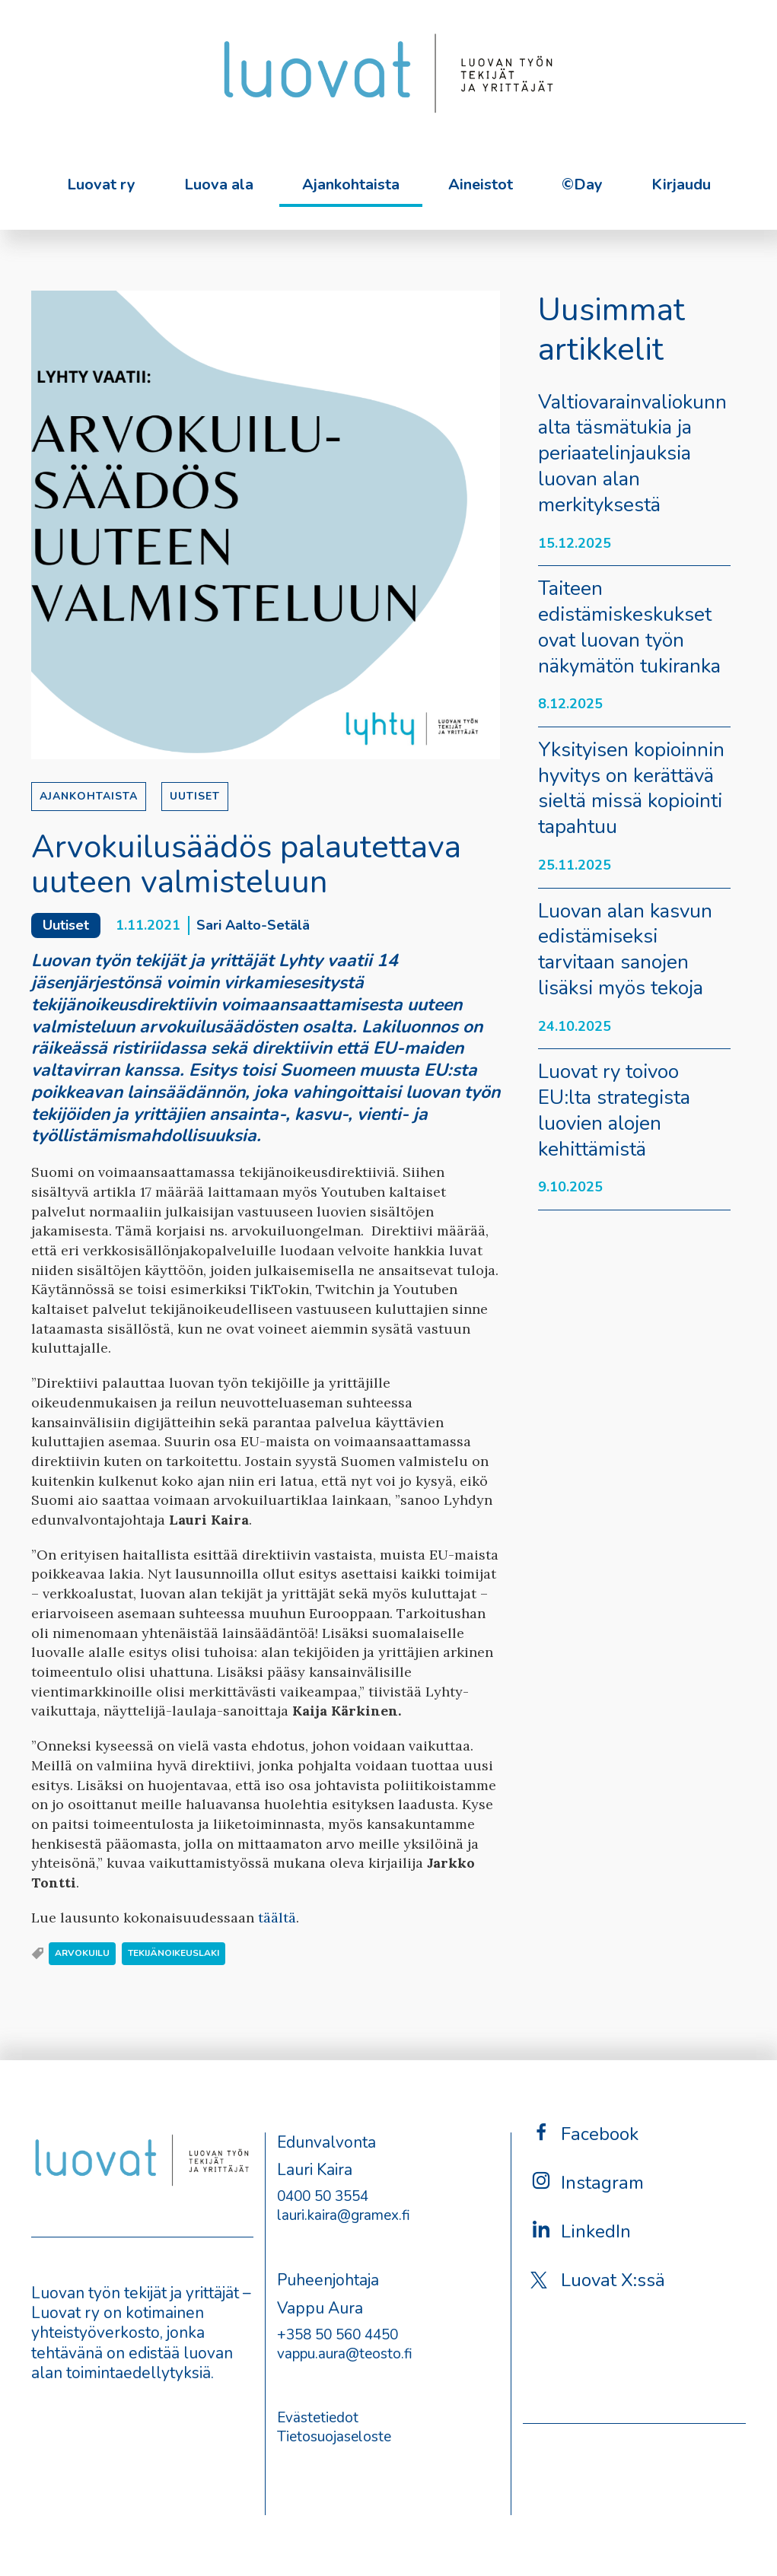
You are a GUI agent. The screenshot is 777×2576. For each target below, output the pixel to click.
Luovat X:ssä (597, 2279)
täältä (277, 1917)
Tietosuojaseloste (334, 2437)
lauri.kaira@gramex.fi (343, 2215)
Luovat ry (101, 184)
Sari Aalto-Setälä (253, 925)
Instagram (587, 2182)
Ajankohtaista (351, 184)
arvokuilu (82, 1953)
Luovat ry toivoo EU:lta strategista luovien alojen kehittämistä (614, 1110)
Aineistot (480, 184)
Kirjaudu (681, 184)
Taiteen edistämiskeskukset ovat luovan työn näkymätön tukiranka (629, 627)
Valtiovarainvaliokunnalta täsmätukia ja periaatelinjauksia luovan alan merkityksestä (632, 453)
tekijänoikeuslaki (173, 1953)
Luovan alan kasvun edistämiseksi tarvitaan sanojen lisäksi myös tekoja (625, 949)
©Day (582, 184)
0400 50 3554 (322, 2196)
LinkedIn (580, 2231)
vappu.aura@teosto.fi (344, 2354)
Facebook (584, 2133)
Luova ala (218, 184)
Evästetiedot (317, 2418)
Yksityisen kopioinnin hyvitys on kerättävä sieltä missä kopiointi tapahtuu (631, 788)
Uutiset (195, 796)
